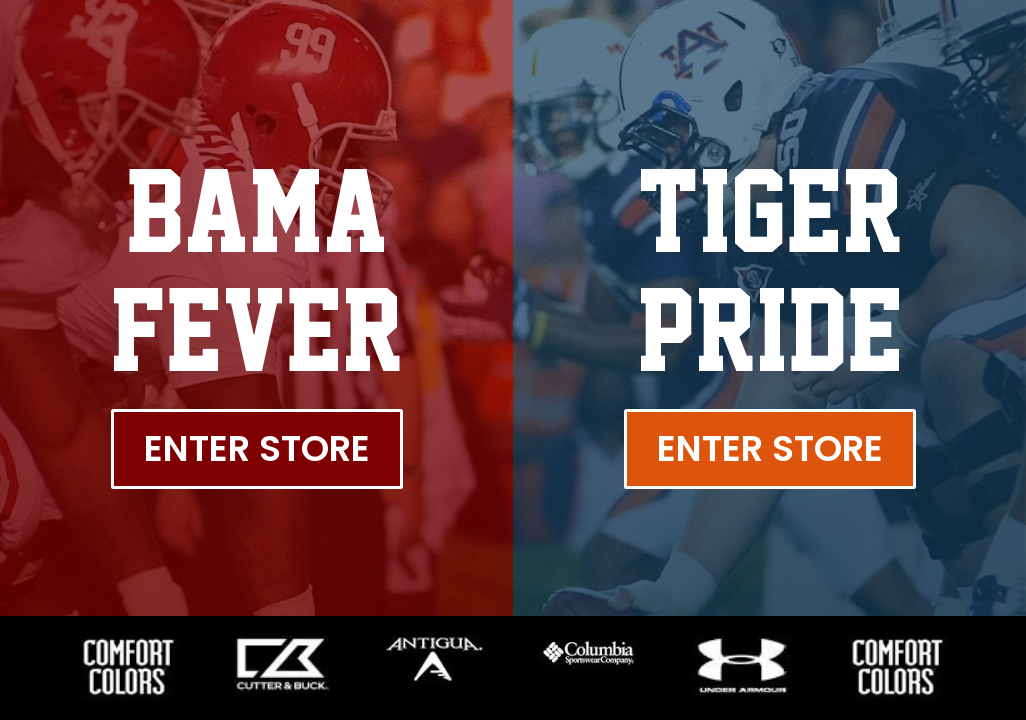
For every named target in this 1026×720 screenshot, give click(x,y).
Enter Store (257, 448)
